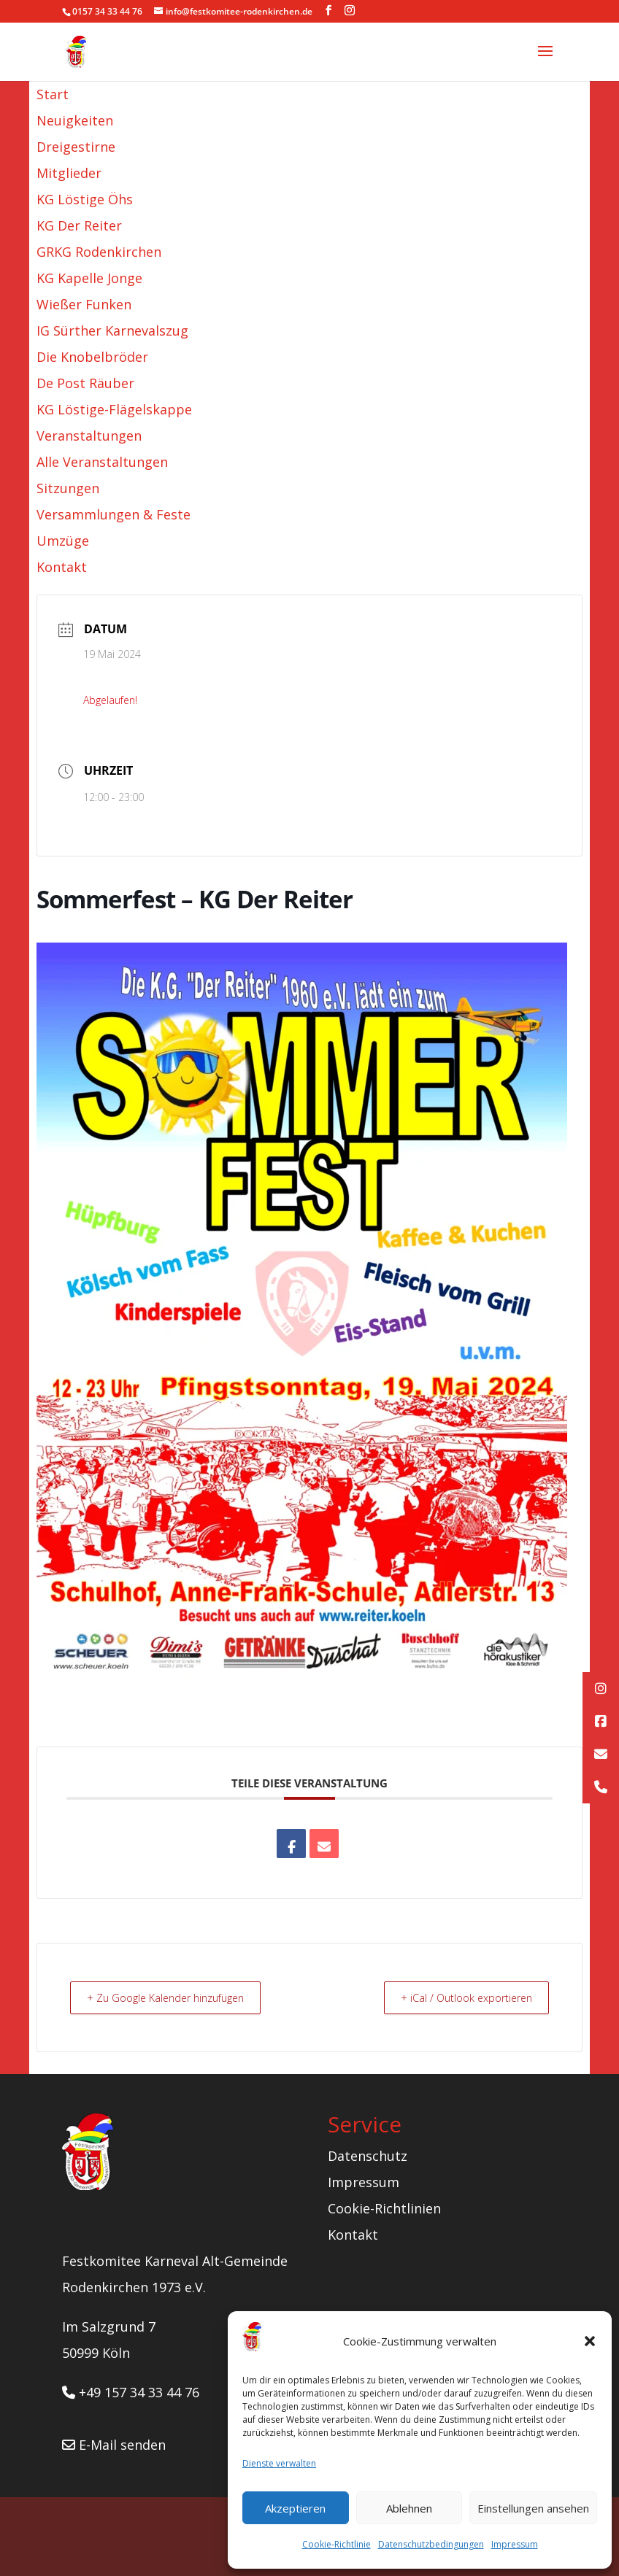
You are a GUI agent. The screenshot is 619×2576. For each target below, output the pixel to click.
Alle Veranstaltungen (102, 462)
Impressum (514, 2544)
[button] (590, 2341)
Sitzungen (67, 488)
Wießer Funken (83, 304)
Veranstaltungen (89, 435)
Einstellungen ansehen (533, 2508)
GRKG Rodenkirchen (98, 251)
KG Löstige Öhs (84, 199)
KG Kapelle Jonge (89, 278)
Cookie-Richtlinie (336, 2544)
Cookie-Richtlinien (384, 2207)
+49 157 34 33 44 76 (130, 2391)
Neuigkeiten (74, 120)
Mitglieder (68, 173)
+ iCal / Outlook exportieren (459, 1997)
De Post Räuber (85, 383)
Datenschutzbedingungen (431, 2544)
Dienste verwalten (279, 2463)
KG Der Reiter (79, 225)
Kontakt (61, 567)
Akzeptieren (295, 2508)
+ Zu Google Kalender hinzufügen (174, 1997)
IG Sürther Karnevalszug (112, 330)
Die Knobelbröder (92, 356)
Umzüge (62, 540)
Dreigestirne (75, 146)
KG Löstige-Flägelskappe (114, 409)
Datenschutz (367, 2155)
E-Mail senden (114, 2444)
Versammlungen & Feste (113, 514)
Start (52, 94)
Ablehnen (409, 2508)
